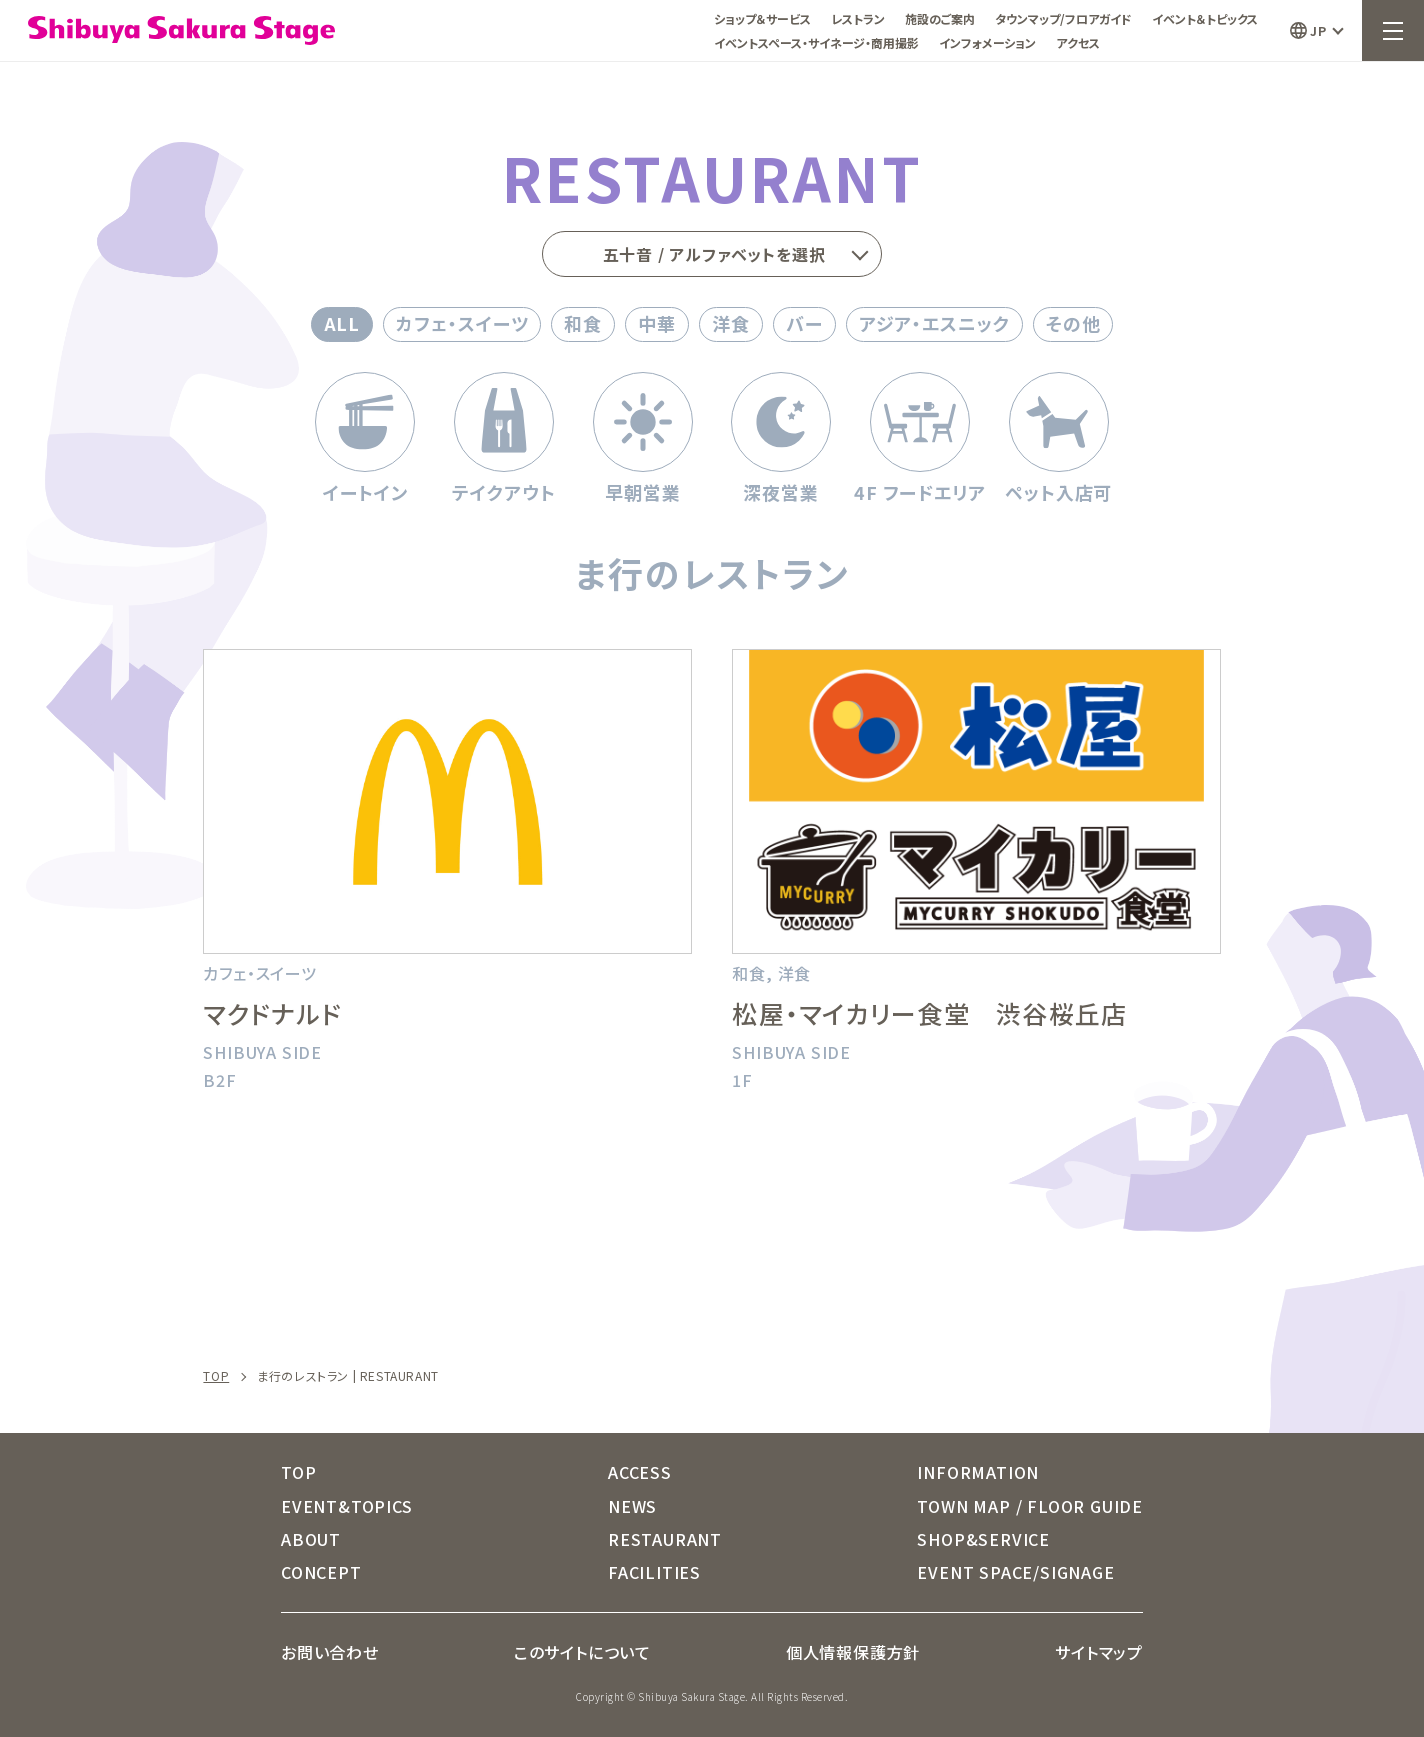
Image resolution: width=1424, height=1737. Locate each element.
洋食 (731, 323)
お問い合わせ (330, 1652)
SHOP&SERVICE (983, 1539)
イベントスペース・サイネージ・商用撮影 (816, 42)
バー (804, 323)
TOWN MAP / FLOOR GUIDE (1030, 1506)
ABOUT (311, 1539)
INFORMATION (978, 1472)
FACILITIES (654, 1572)
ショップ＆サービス (762, 18)
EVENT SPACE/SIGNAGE (1015, 1572)
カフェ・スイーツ (462, 323)
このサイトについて (582, 1652)
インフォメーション (987, 42)
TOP (216, 1376)
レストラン (858, 18)
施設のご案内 (940, 18)
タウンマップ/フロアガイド (1063, 18)
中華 (657, 323)
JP (1318, 30)
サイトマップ (1099, 1652)
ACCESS (640, 1472)
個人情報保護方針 (853, 1652)
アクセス (1078, 42)
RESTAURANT (665, 1539)
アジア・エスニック (934, 323)
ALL (342, 323)
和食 (583, 323)
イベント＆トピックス (1205, 18)
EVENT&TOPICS (347, 1506)
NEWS (632, 1506)
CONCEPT (321, 1572)
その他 (1073, 323)
